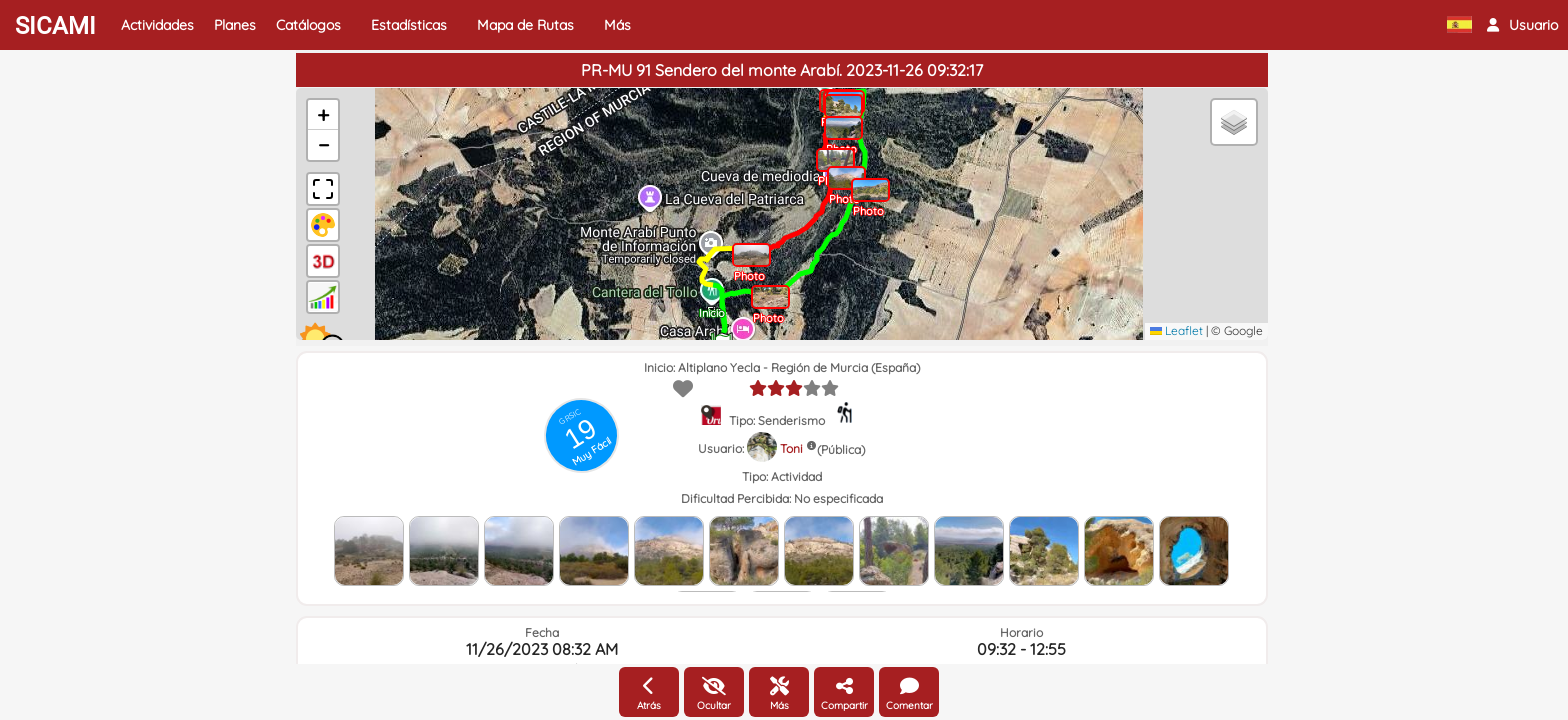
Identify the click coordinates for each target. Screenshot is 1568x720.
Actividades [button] (157, 25)
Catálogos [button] (308, 25)
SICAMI (55, 26)
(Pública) (841, 449)
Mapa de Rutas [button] (525, 25)
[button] (1522, 25)
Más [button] (617, 25)
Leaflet (1176, 330)
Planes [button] (235, 25)
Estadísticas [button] (409, 25)
